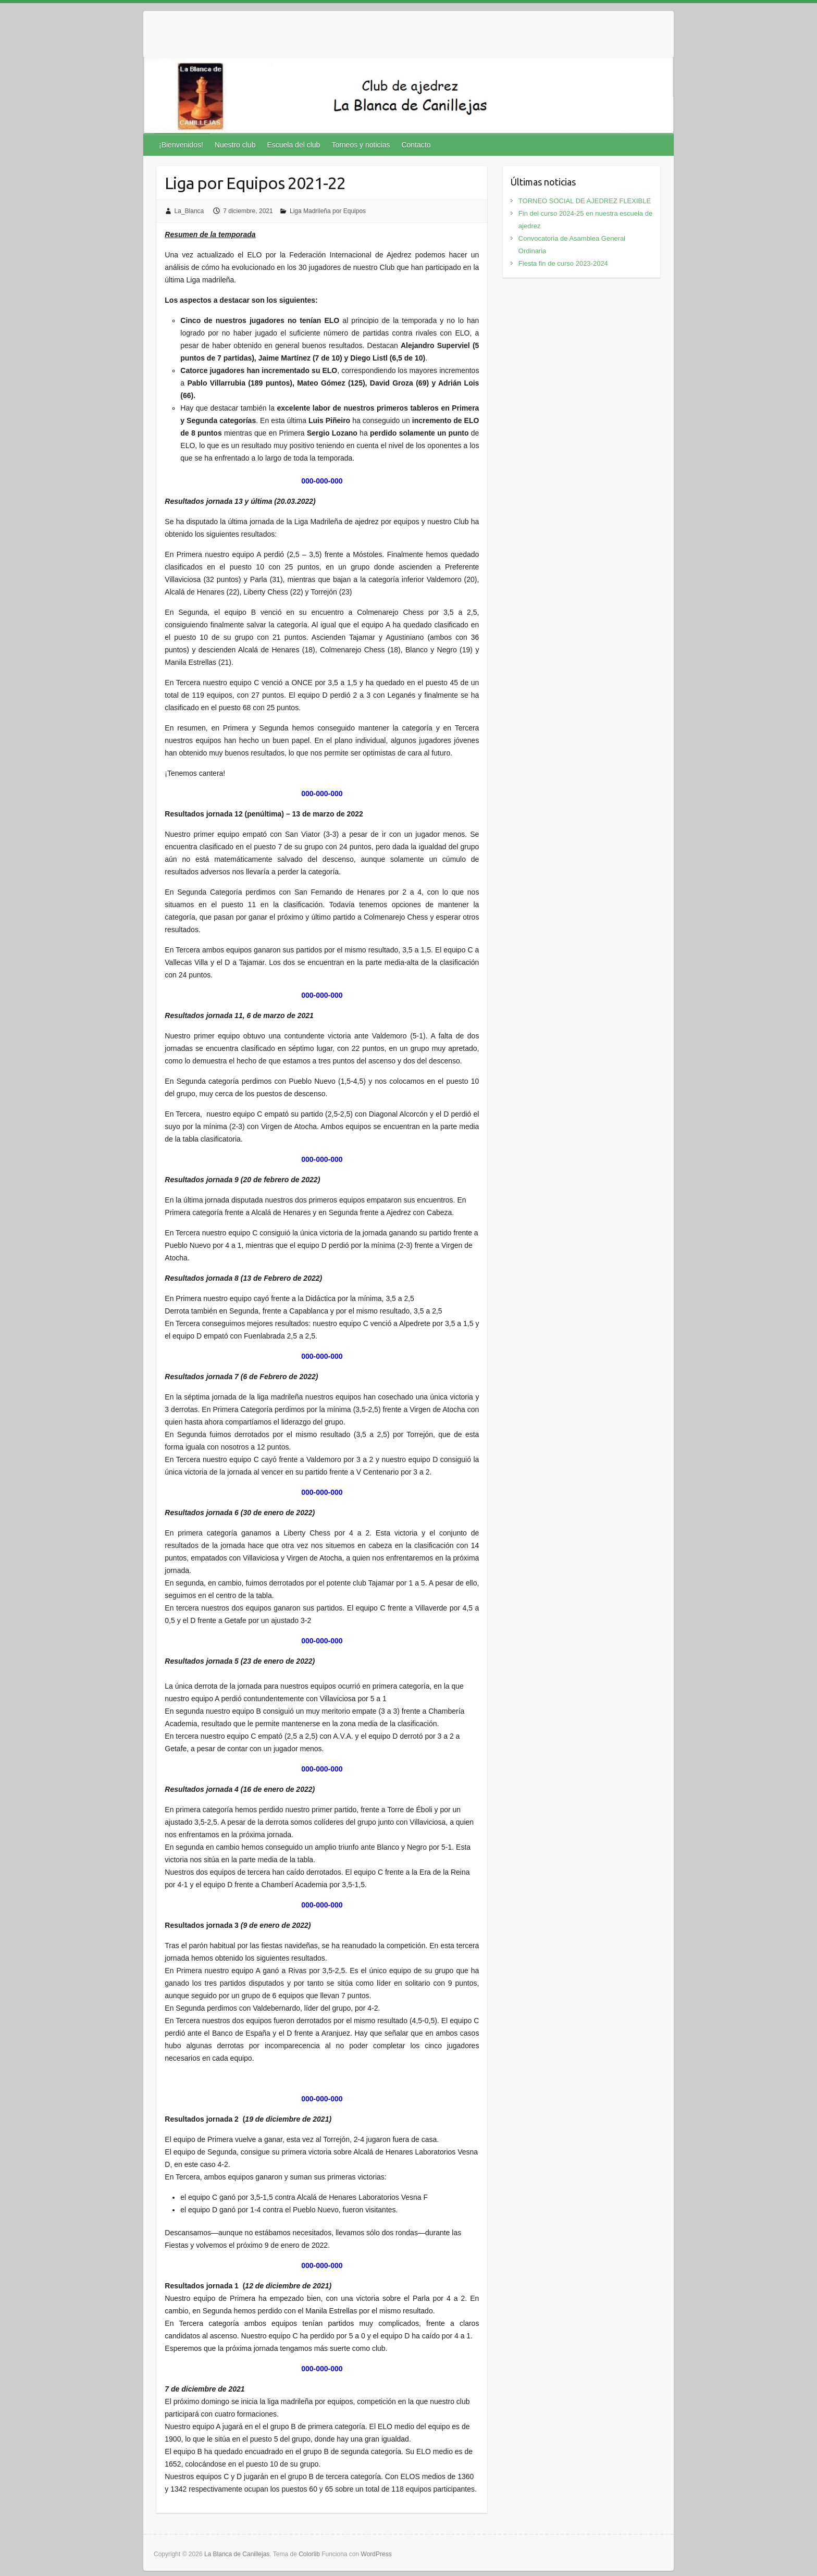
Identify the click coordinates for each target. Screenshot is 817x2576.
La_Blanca (189, 211)
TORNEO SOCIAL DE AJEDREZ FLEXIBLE (584, 201)
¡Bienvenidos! (181, 145)
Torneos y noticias (360, 145)
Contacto (415, 145)
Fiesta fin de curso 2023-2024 (563, 263)
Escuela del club (293, 145)
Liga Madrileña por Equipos (328, 211)
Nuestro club (235, 145)
